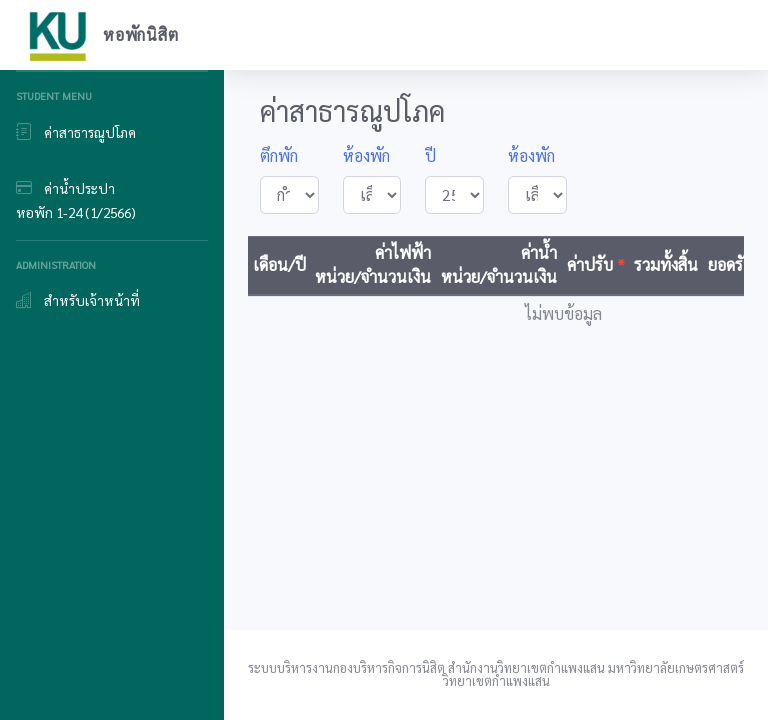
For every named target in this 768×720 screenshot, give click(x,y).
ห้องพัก (366, 155)
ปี (430, 155)
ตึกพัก (279, 155)
